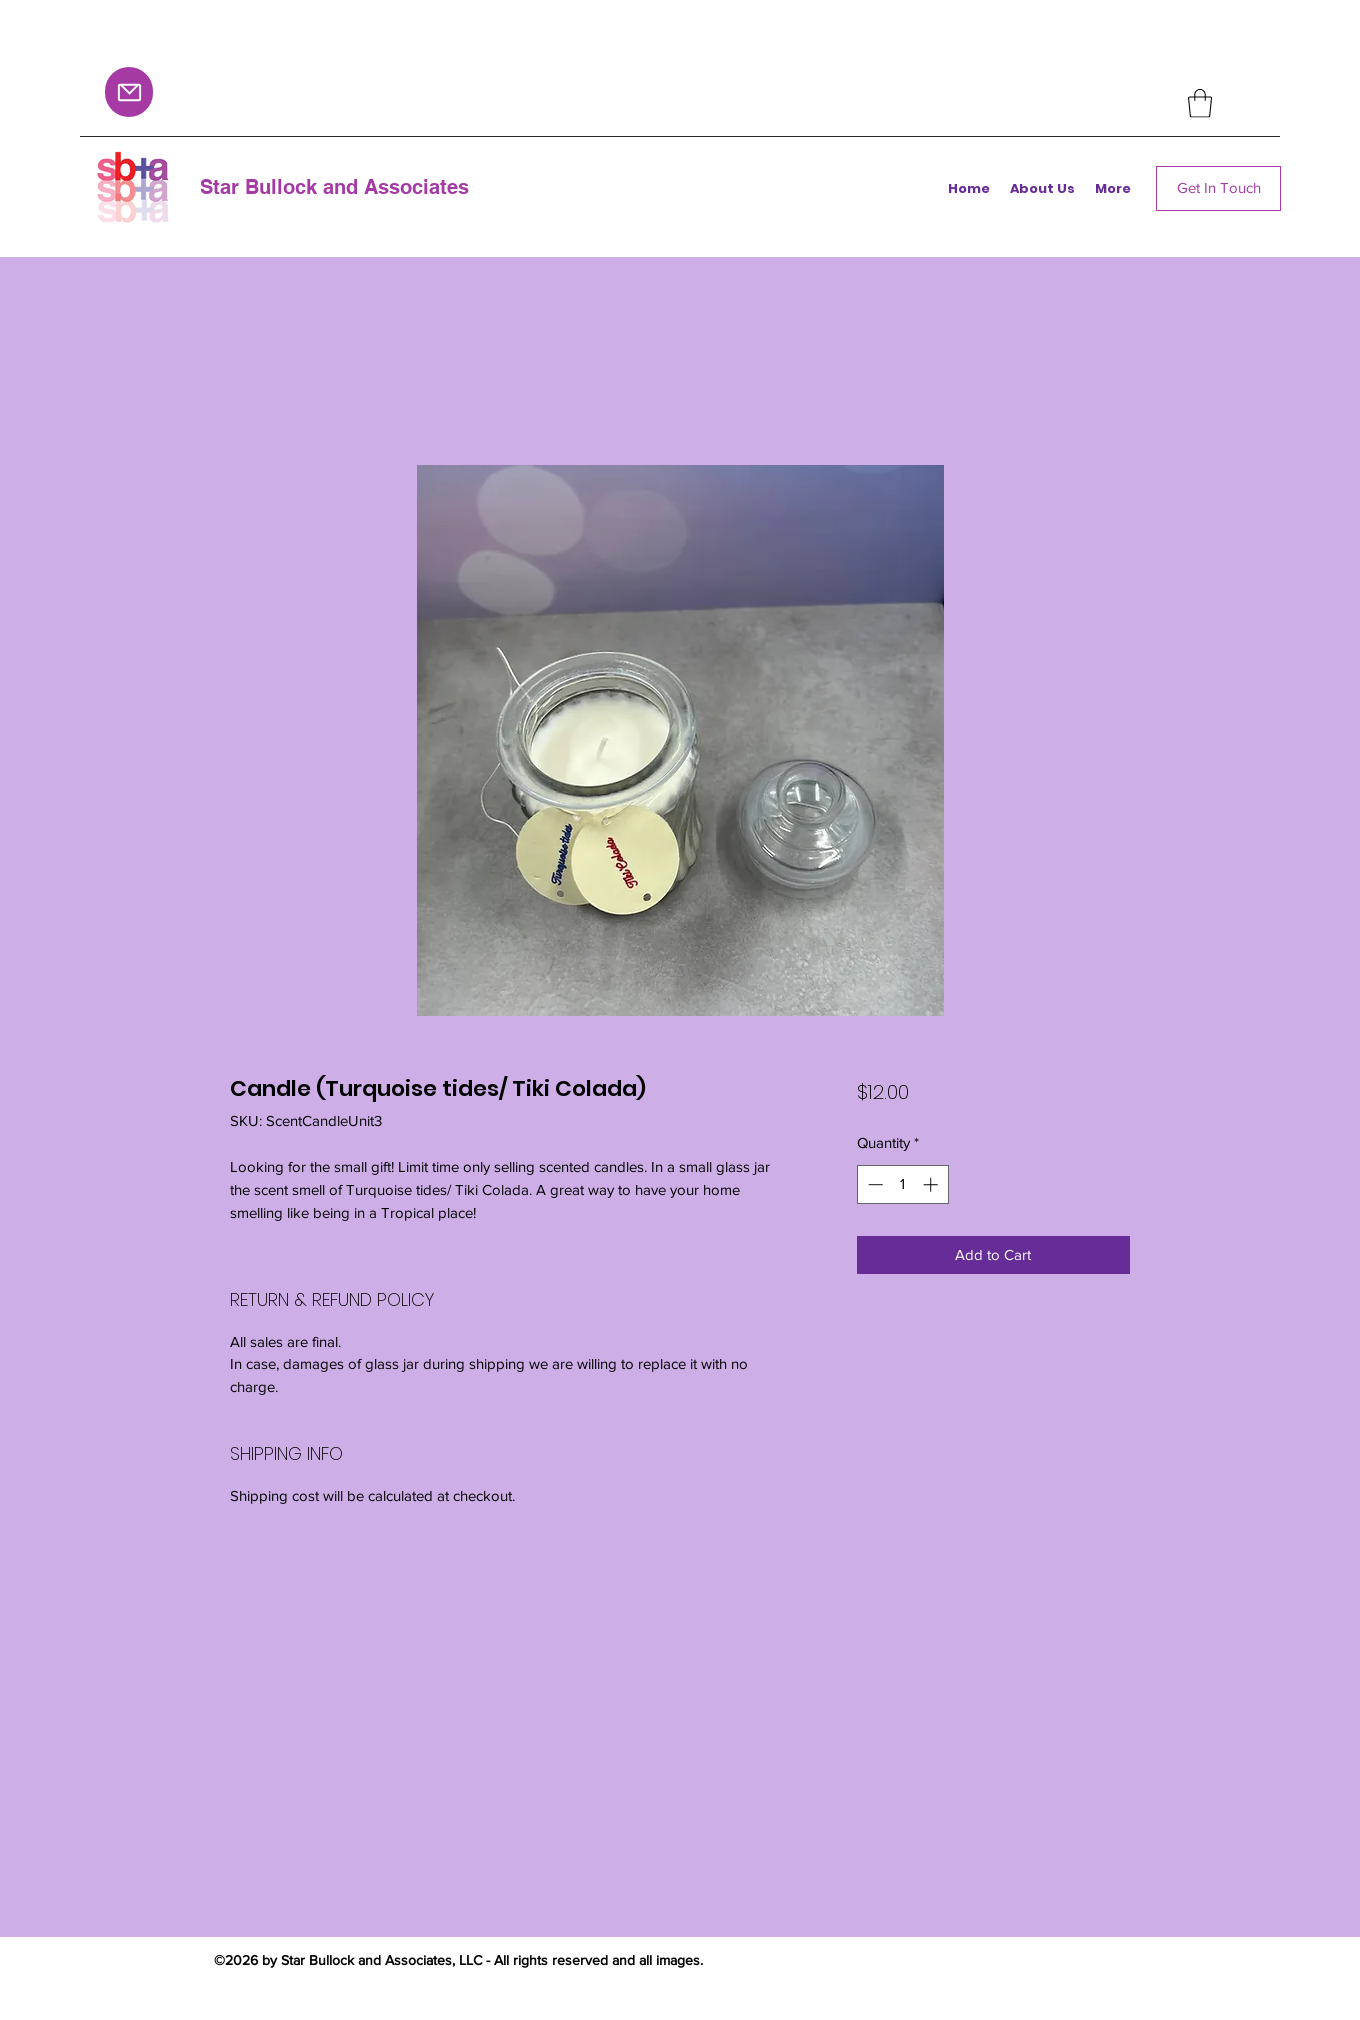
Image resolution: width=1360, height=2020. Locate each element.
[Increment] (932, 1184)
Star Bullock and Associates (334, 187)
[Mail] (129, 92)
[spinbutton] (902, 1184)
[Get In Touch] (1218, 188)
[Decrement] (873, 1184)
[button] (1200, 103)
